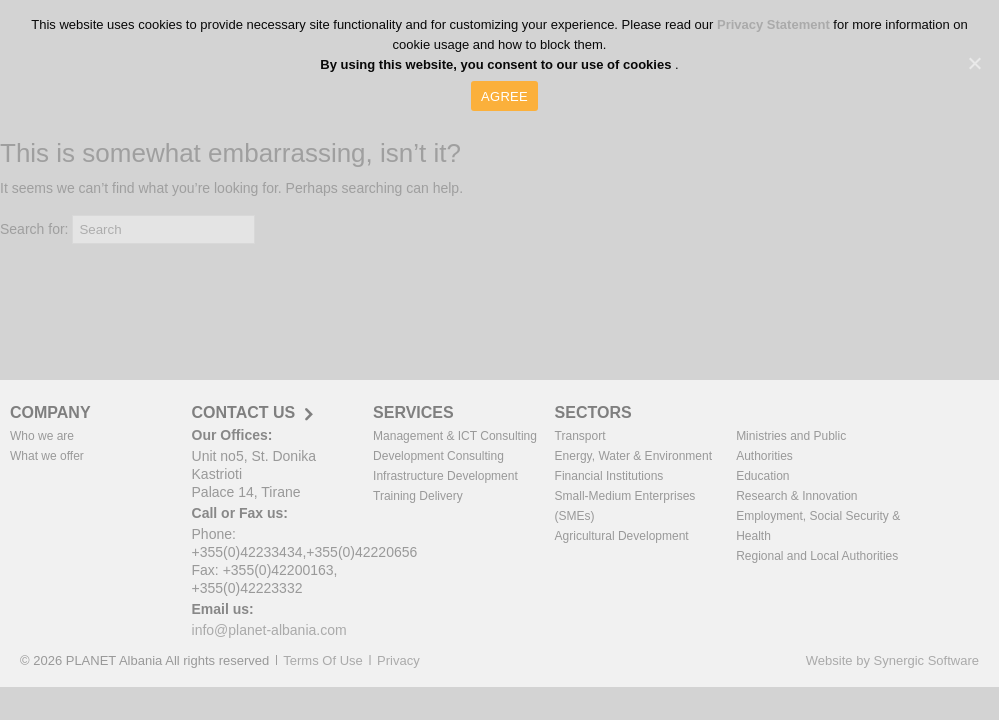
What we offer (47, 456)
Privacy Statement (775, 24)
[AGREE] (974, 63)
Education (762, 476)
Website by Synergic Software (892, 660)
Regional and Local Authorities (817, 556)
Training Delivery (418, 496)
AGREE (504, 96)
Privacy (398, 660)
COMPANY (50, 412)
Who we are (42, 436)
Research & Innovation (796, 496)
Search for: (34, 229)
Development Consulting (438, 456)
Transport (580, 436)
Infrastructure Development (445, 476)
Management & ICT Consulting (455, 436)
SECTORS (593, 412)
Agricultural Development (622, 536)
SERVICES (413, 412)
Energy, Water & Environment (633, 456)
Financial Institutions (609, 476)
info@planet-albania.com (269, 630)
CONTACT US (244, 413)
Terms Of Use (322, 660)
